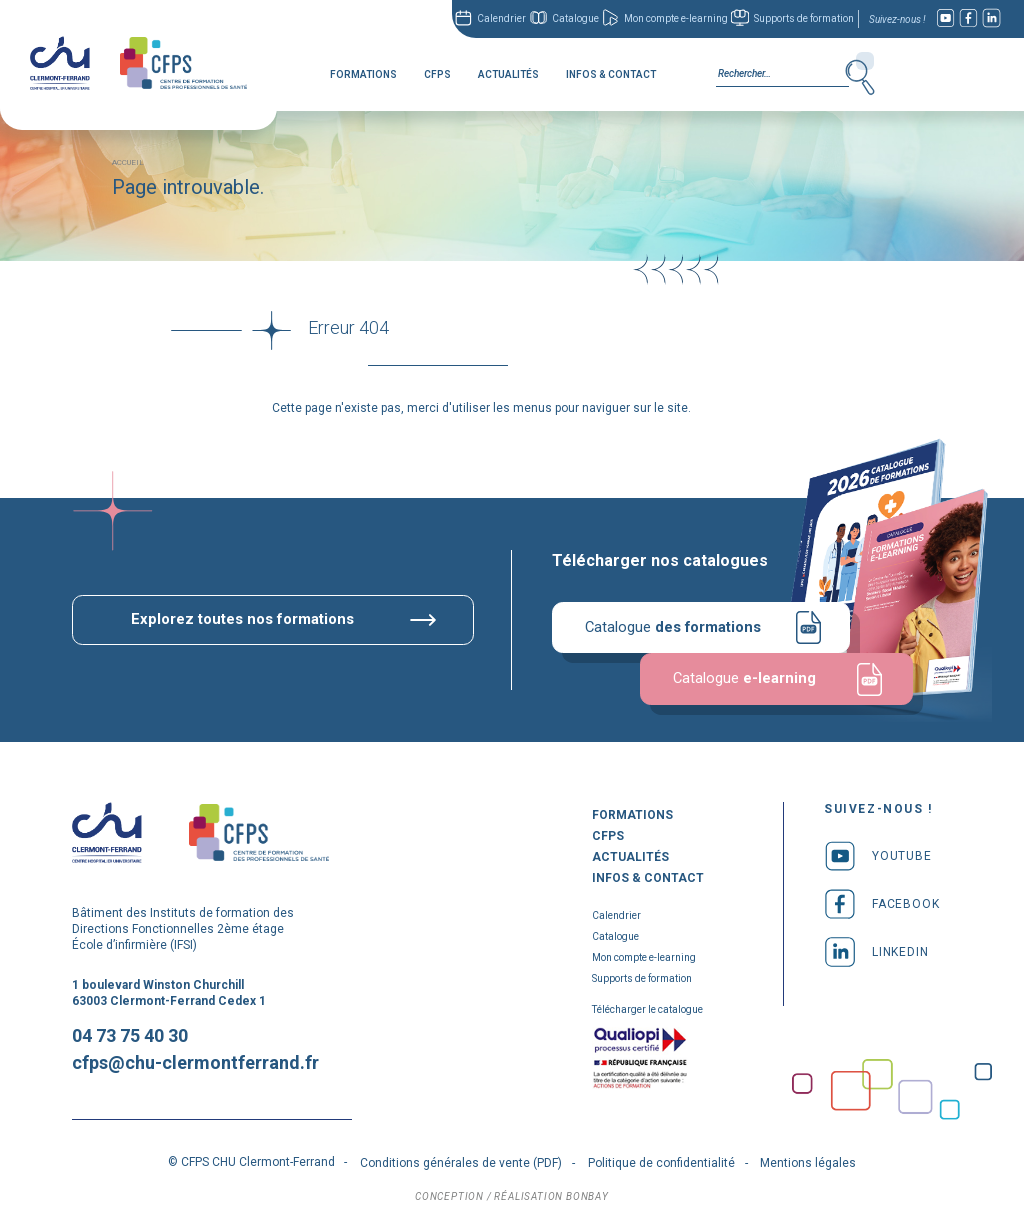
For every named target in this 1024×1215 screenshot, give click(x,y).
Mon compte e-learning (676, 18)
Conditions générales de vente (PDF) (461, 1160)
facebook (881, 900)
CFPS (437, 74)
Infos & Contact (611, 74)
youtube (878, 852)
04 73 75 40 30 (130, 1032)
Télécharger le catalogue (647, 1005)
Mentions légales (808, 1160)
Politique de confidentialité (661, 1160)
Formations (363, 74)
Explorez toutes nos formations (243, 616)
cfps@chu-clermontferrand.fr (195, 1059)
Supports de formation (804, 18)
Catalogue (575, 18)
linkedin (876, 948)
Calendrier (501, 18)
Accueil (128, 158)
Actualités (508, 74)
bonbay (587, 1193)
